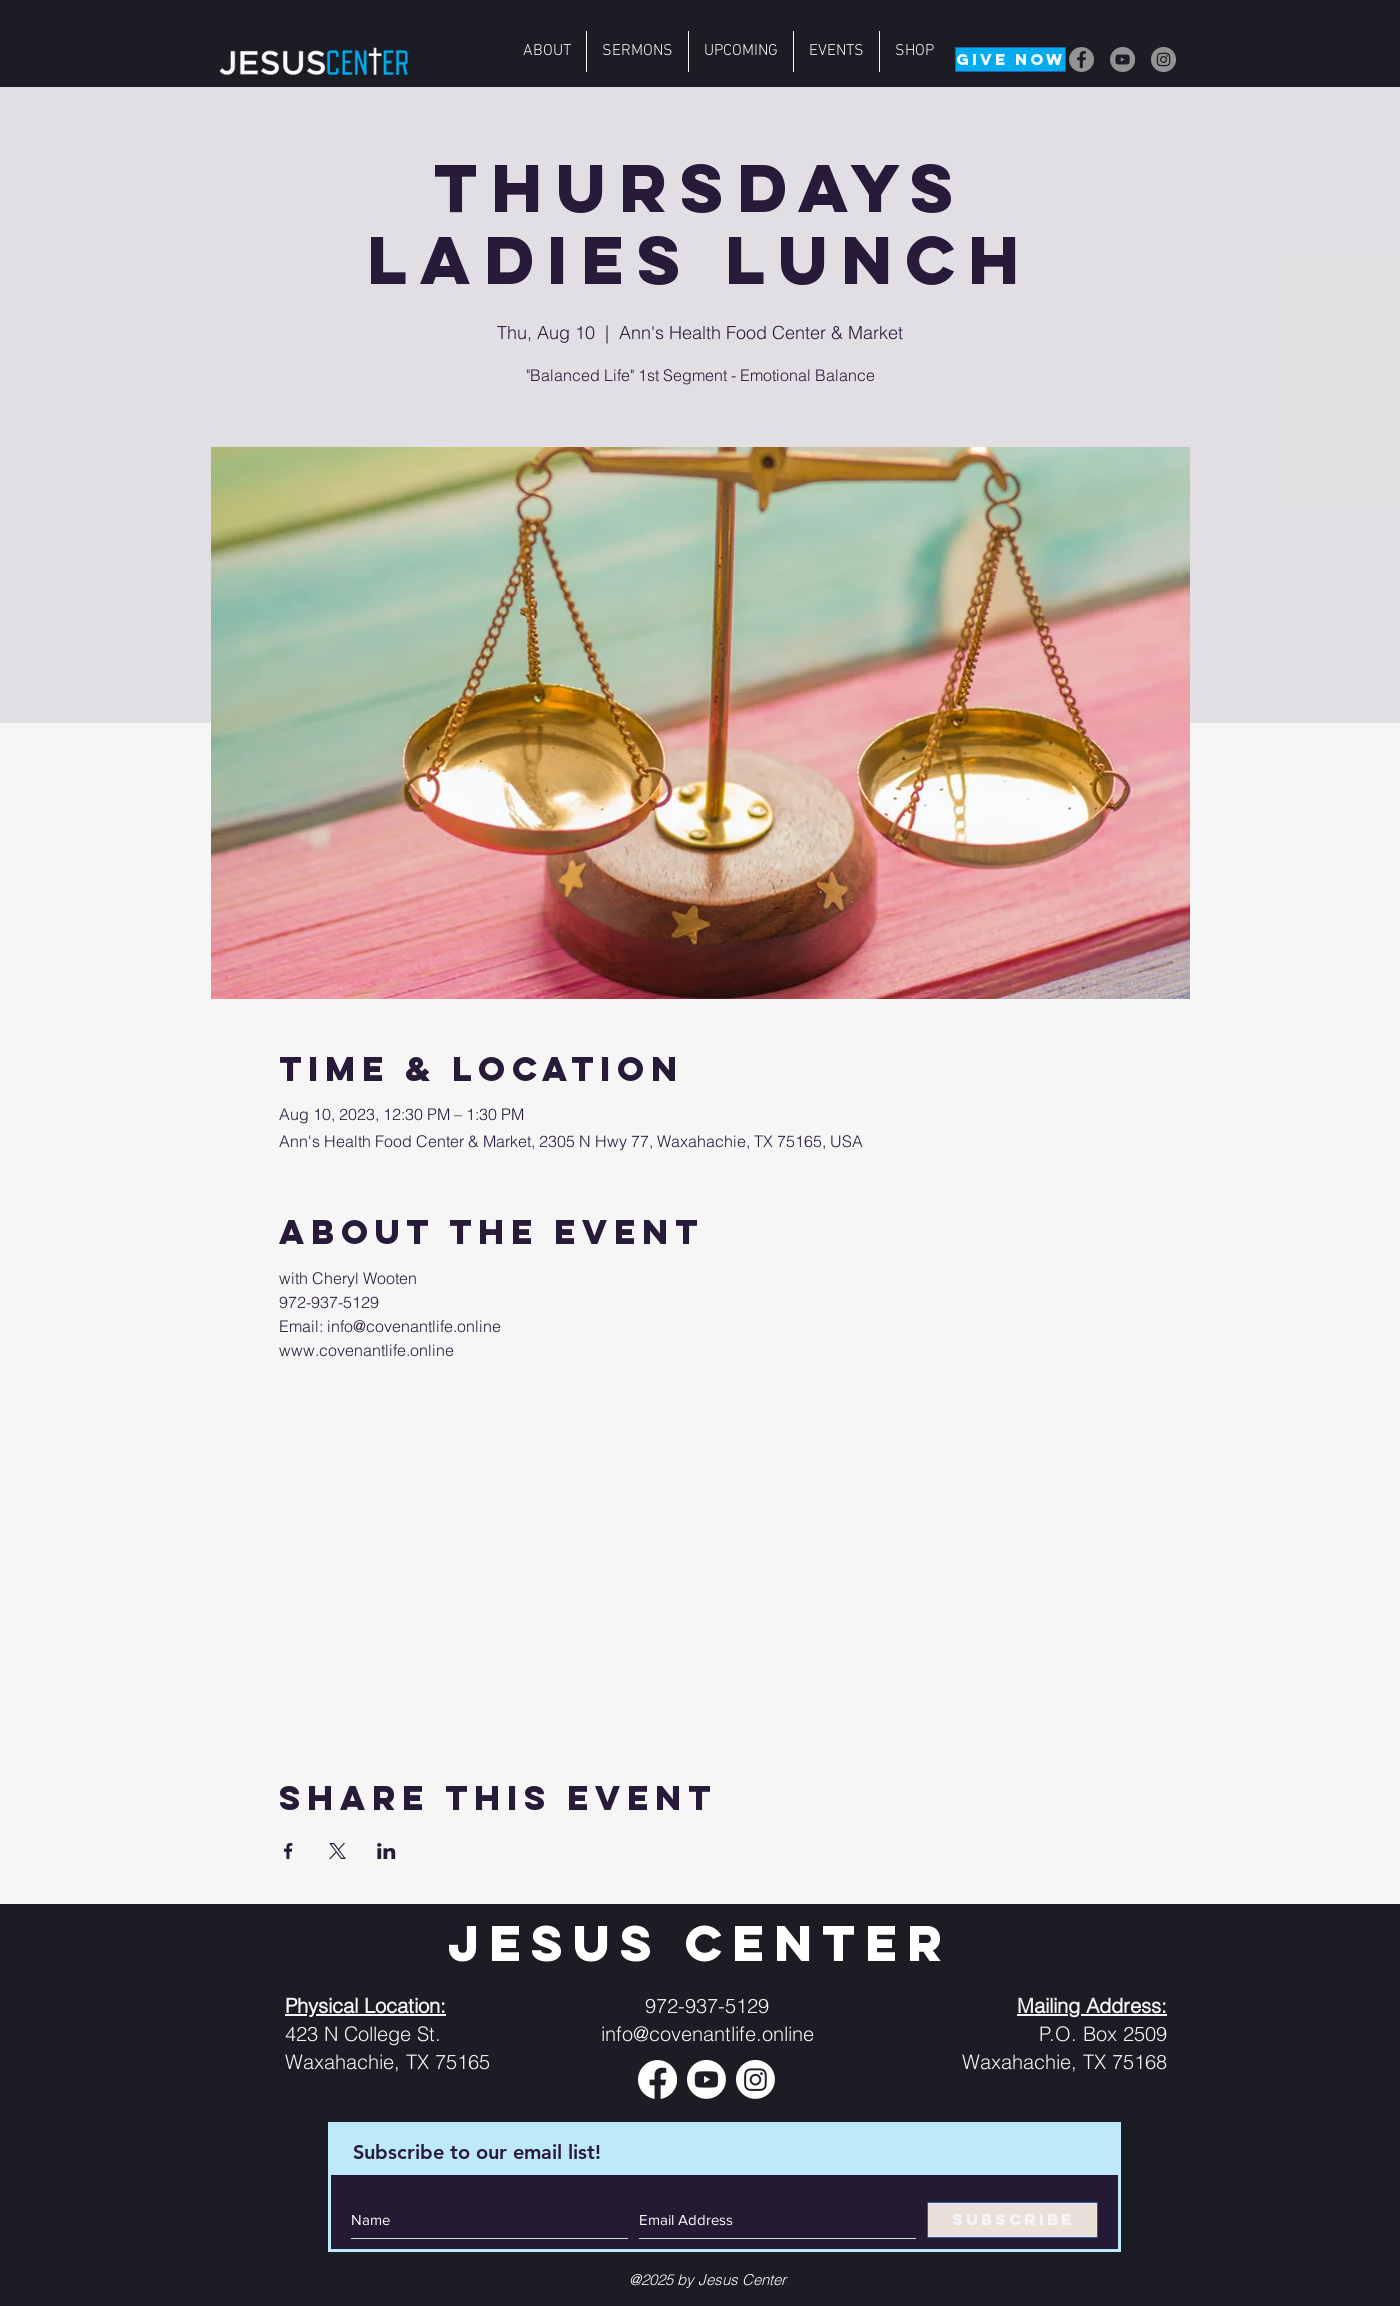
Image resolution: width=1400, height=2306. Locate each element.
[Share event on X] (337, 1851)
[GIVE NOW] (1010, 59)
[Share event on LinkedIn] (386, 1851)
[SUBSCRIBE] (1012, 2220)
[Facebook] (1081, 59)
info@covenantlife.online (707, 2033)
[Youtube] (706, 2079)
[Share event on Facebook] (288, 1851)
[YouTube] (1122, 59)
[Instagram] (1163, 59)
